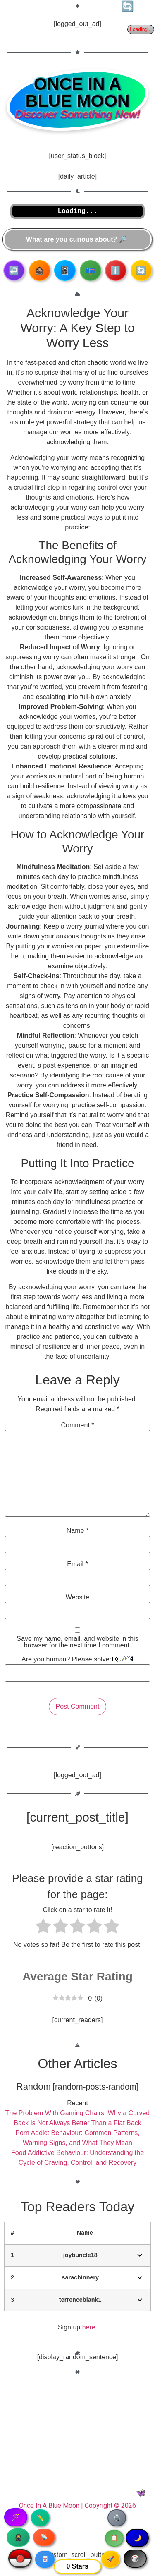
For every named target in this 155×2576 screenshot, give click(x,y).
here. (89, 2327)
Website (78, 1597)
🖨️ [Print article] (116, 2517)
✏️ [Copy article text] (40, 2517)
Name (77, 1530)
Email (77, 1564)
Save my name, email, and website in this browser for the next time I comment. (77, 1642)
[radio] (43, 1927)
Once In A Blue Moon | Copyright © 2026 (77, 2505)
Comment (77, 1425)
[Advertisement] (77, 2441)
